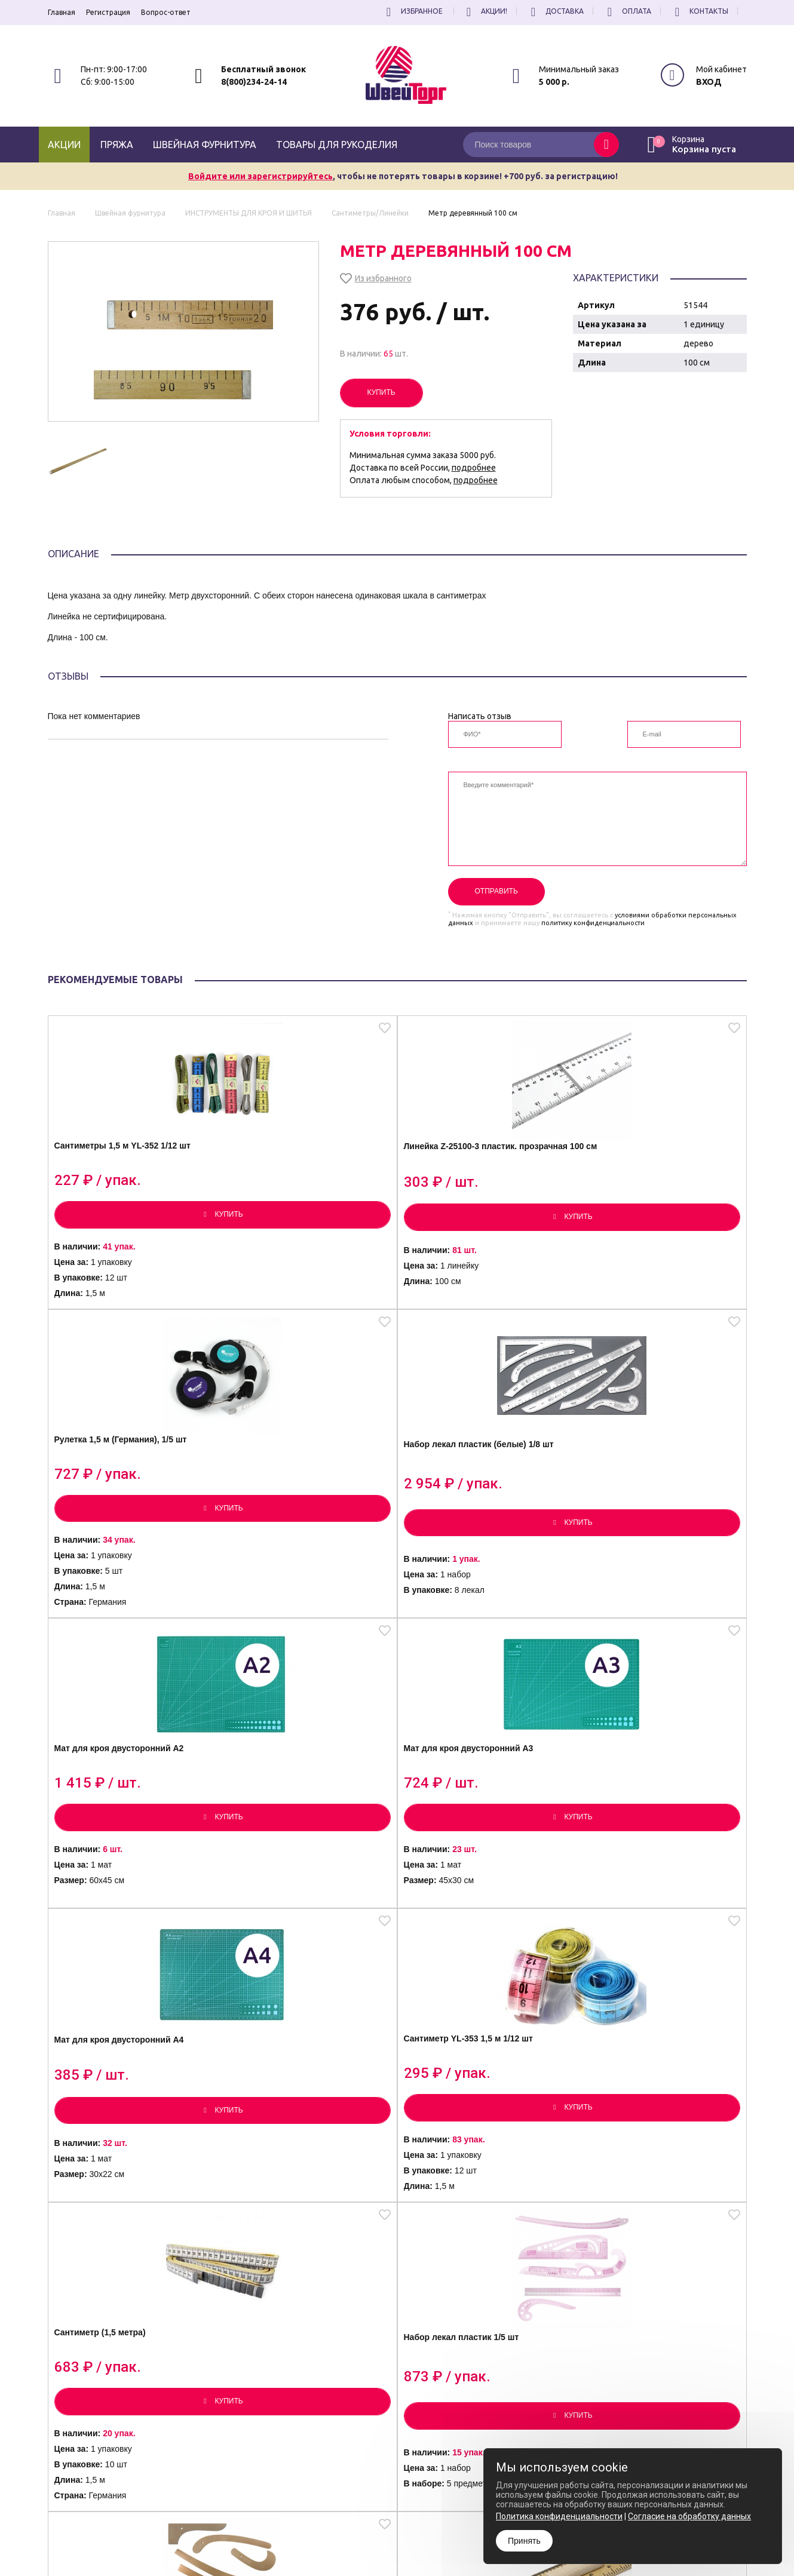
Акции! (485, 11)
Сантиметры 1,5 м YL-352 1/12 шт (126, 1183)
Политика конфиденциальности (417, 2533)
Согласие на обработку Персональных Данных (442, 2544)
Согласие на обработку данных (689, 2516)
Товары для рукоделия (336, 144)
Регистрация (108, 12)
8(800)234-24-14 (254, 82)
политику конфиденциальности (593, 922)
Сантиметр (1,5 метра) (118, 1830)
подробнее (474, 467)
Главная (61, 12)
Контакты (700, 11)
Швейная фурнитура (204, 144)
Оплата (627, 11)
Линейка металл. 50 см (644, 2166)
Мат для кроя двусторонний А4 (482, 1517)
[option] (82, 461)
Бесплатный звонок (263, 69)
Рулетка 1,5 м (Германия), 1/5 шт (484, 1179)
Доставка (556, 11)
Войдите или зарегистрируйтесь (260, 176)
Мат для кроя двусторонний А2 (133, 1517)
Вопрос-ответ (166, 12)
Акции (64, 144)
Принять (524, 2541)
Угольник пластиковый (295, 2166)
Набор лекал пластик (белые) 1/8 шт (640, 1184)
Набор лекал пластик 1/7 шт (481, 1834)
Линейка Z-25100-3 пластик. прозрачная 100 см (305, 1184)
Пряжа (116, 144)
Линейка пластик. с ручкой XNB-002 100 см (129, 2173)
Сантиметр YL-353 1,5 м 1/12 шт (656, 1516)
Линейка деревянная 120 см (482, 2166)
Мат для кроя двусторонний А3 (307, 1517)
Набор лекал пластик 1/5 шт (306, 1834)
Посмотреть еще (397, 2359)
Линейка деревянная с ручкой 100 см (643, 1841)
